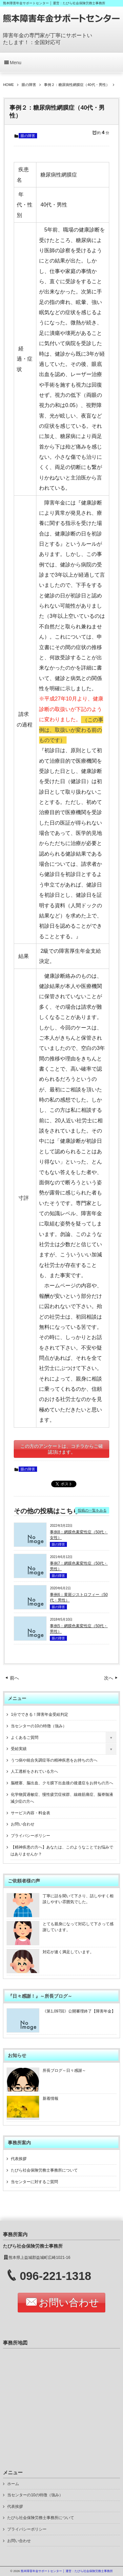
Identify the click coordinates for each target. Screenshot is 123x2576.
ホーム (13, 2483)
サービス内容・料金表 (30, 1813)
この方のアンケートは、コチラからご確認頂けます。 (61, 1449)
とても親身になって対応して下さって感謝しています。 (78, 1927)
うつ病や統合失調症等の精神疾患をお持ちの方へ (54, 1760)
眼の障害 (28, 136)
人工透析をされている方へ (34, 1771)
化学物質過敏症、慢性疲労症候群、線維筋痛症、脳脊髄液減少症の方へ (61, 1798)
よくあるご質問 (24, 1737)
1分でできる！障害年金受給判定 (39, 1714)
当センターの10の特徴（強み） (38, 1726)
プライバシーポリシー (30, 1835)
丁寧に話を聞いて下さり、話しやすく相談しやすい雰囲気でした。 (78, 1899)
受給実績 (19, 1748)
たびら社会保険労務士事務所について (44, 2170)
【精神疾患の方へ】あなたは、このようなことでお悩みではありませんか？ (61, 1851)
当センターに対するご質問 (34, 2181)
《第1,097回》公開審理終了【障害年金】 (79, 2011)
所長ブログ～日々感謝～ (64, 2070)
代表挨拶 (19, 2158)
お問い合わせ (22, 1824)
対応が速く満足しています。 (68, 1952)
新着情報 (50, 2098)
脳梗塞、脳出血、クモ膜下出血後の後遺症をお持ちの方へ (62, 1783)
